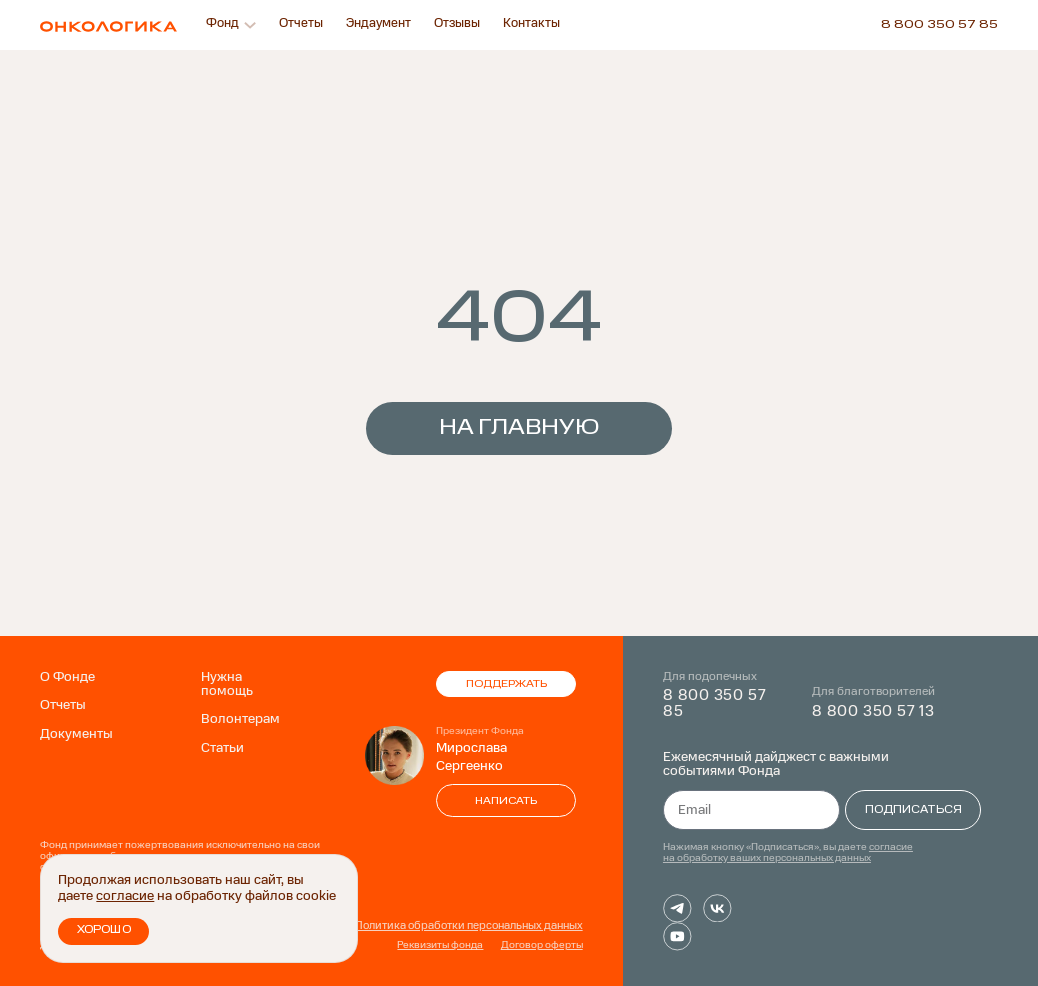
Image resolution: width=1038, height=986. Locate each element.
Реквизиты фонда (440, 946)
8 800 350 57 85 (939, 25)
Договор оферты (542, 946)
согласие (125, 898)
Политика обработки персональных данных (469, 926)
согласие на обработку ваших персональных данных (788, 852)
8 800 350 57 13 (873, 712)
